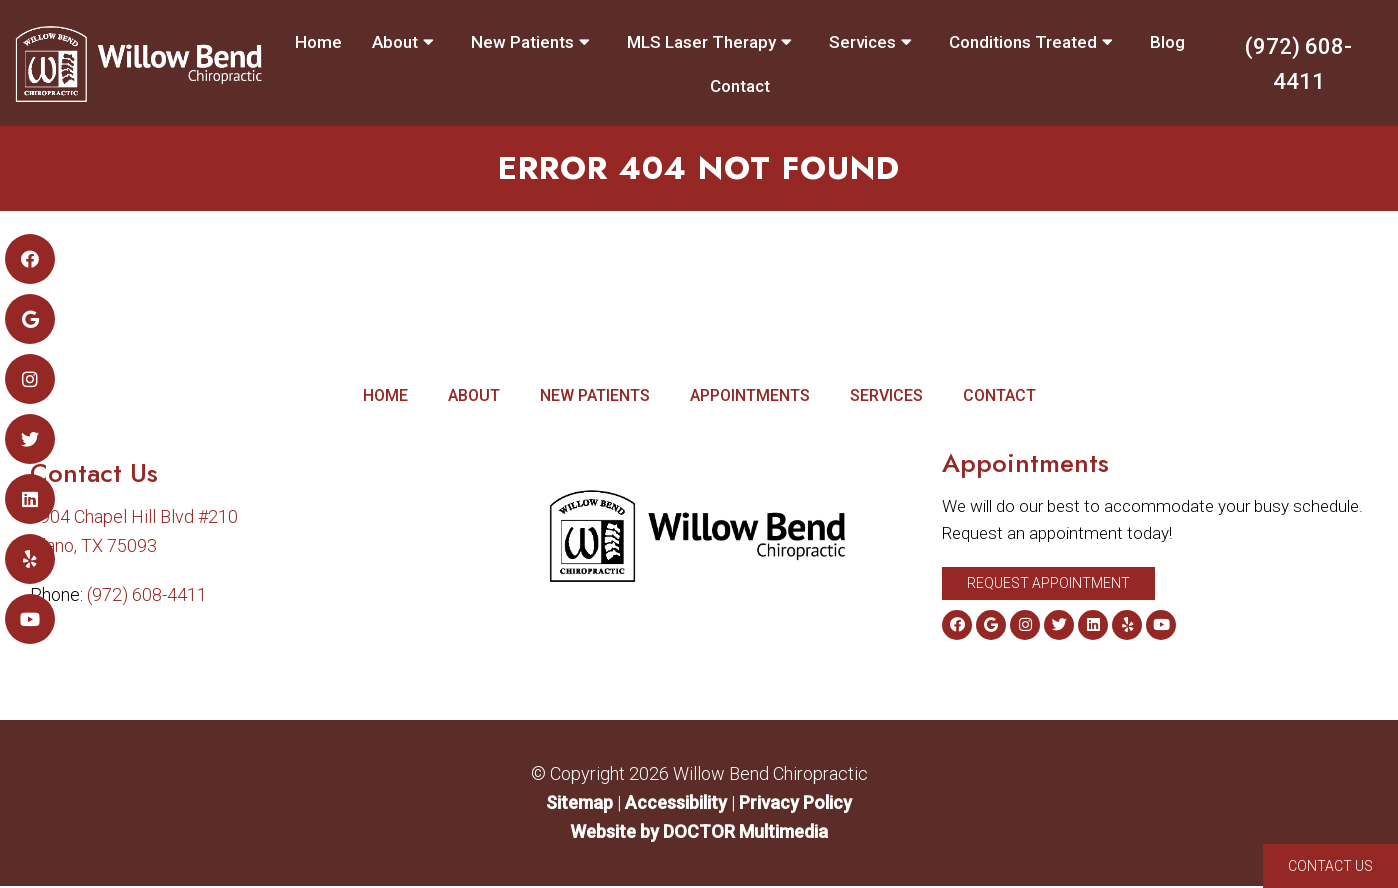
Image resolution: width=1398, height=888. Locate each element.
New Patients (522, 42)
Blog (1167, 42)
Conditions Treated (1023, 42)
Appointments (750, 397)
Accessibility (676, 804)
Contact (740, 86)
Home (318, 42)
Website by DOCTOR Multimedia (699, 833)
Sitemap (579, 804)
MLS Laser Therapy (701, 42)
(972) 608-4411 (1298, 64)
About (395, 42)
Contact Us (1330, 866)
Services (862, 42)
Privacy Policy (795, 804)
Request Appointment (1048, 585)
